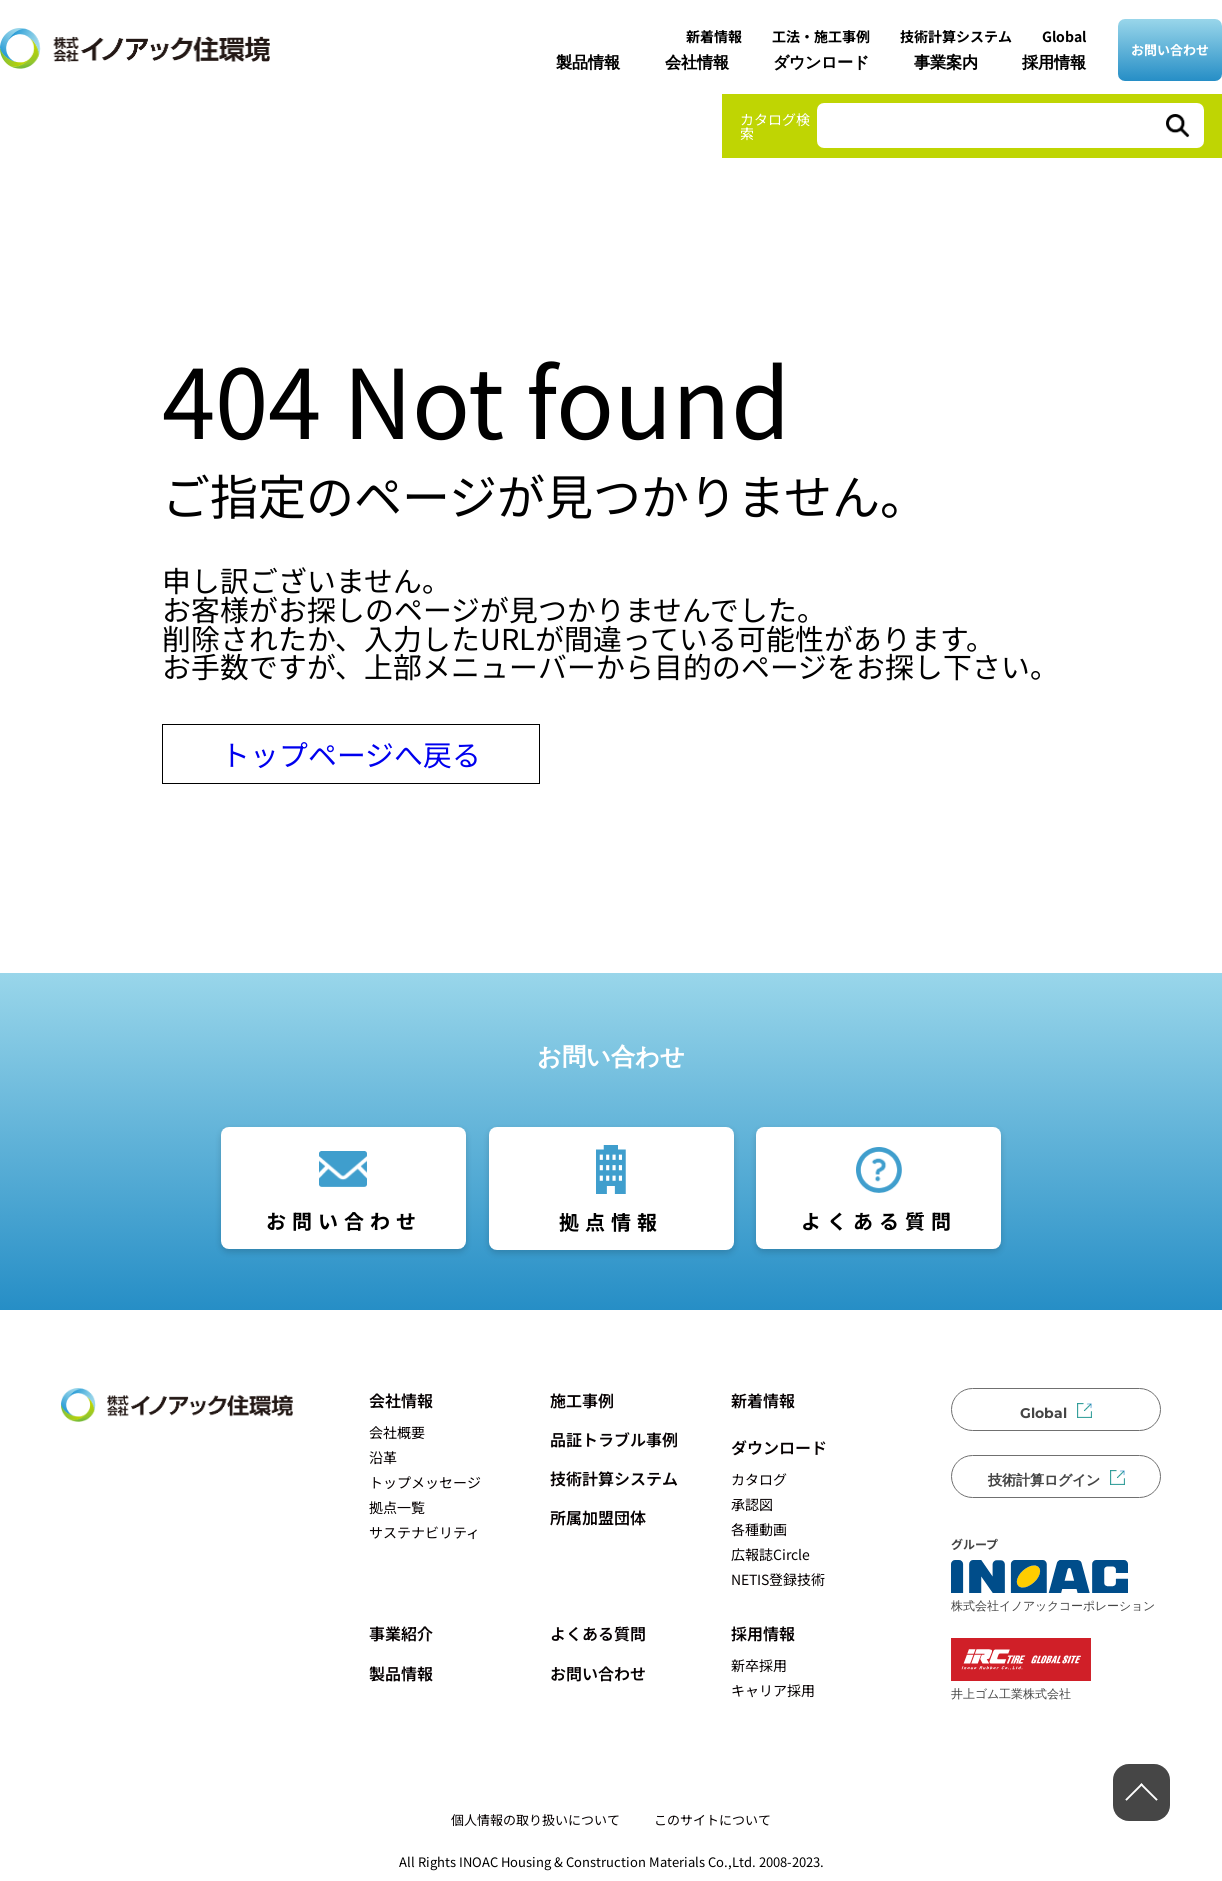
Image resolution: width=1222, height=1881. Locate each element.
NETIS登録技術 (778, 1579)
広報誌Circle (770, 1554)
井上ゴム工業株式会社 (1021, 1669)
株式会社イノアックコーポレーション (1053, 1586)
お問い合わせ (1170, 49)
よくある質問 (879, 1220)
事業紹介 (401, 1633)
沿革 (383, 1457)
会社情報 (697, 62)
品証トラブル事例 (614, 1439)
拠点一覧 (397, 1507)
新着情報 (714, 36)
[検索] (1175, 125)
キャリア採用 (773, 1690)
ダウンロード (821, 62)
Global (1064, 36)
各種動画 (759, 1529)
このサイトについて (712, 1819)
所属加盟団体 (598, 1517)
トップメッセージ (425, 1482)
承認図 (752, 1504)
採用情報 (1054, 62)
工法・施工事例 (821, 36)
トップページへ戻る (351, 753)
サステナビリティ (424, 1532)
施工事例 (582, 1400)
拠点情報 (611, 1221)
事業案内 (946, 62)
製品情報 (588, 62)
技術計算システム (956, 36)
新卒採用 (759, 1665)
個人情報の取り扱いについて (535, 1819)
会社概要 (397, 1432)
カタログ (759, 1479)
